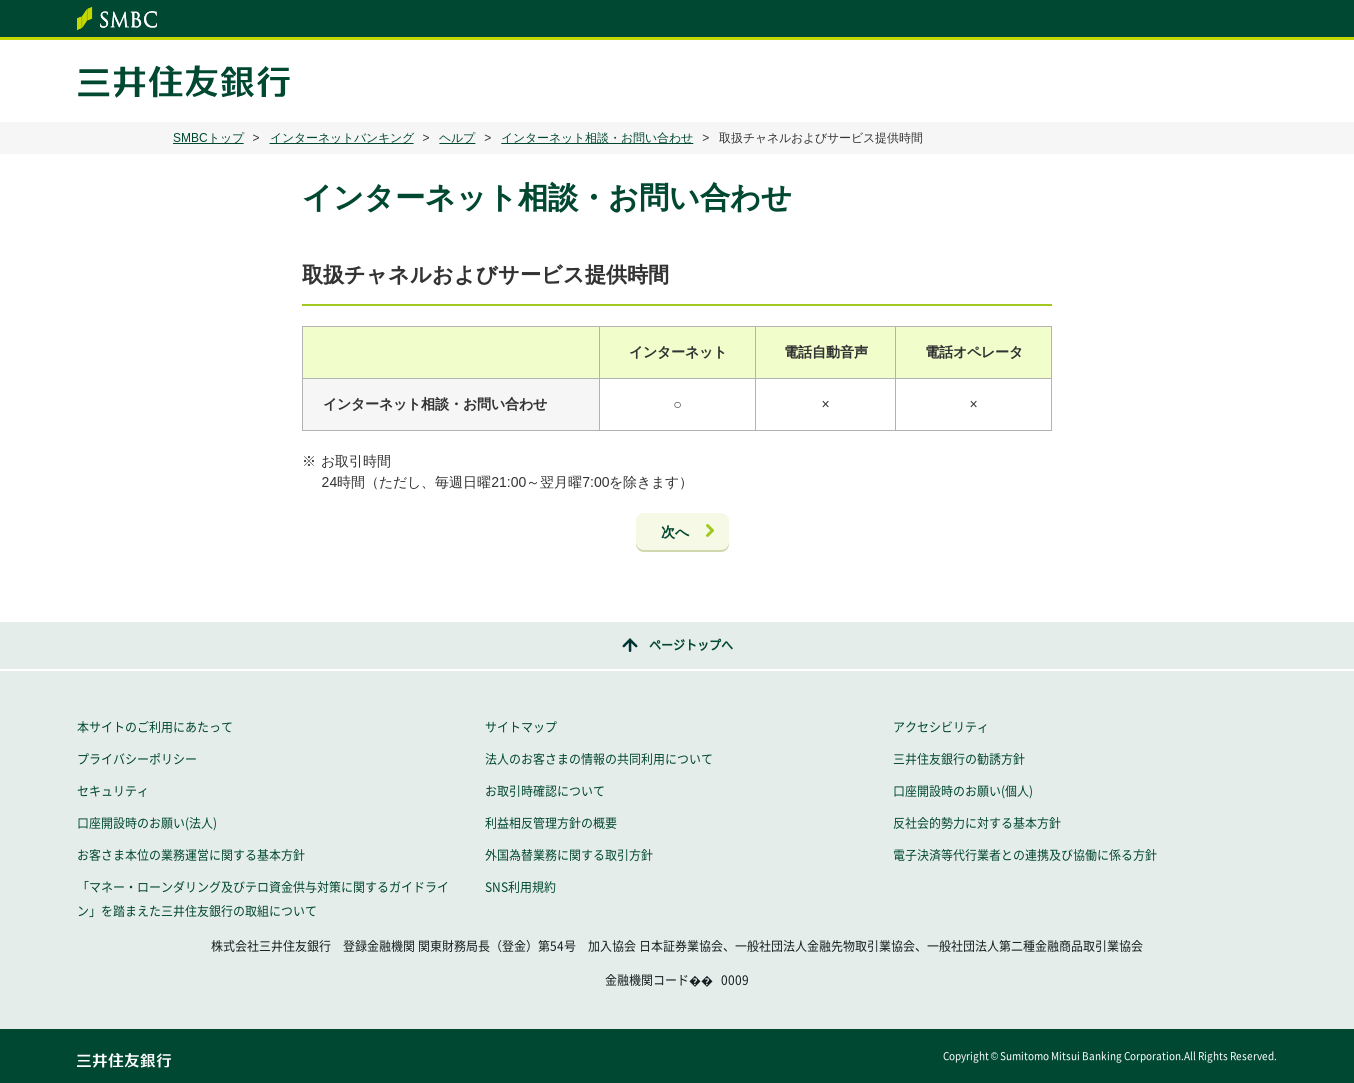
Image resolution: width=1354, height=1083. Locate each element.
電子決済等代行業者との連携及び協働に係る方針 (1025, 855)
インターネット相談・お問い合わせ (597, 138)
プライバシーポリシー (137, 759)
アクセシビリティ (941, 727)
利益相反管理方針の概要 (551, 823)
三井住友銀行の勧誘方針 (959, 759)
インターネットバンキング (342, 138)
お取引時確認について (545, 791)
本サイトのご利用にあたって (155, 727)
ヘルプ (457, 138)
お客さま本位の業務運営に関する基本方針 (191, 855)
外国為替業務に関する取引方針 (569, 855)
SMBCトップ (208, 138)
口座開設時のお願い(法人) (147, 823)
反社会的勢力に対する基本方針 (977, 823)
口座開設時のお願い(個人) (963, 791)
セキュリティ (113, 791)
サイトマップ (521, 727)
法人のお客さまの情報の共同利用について (599, 759)
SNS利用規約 (520, 887)
